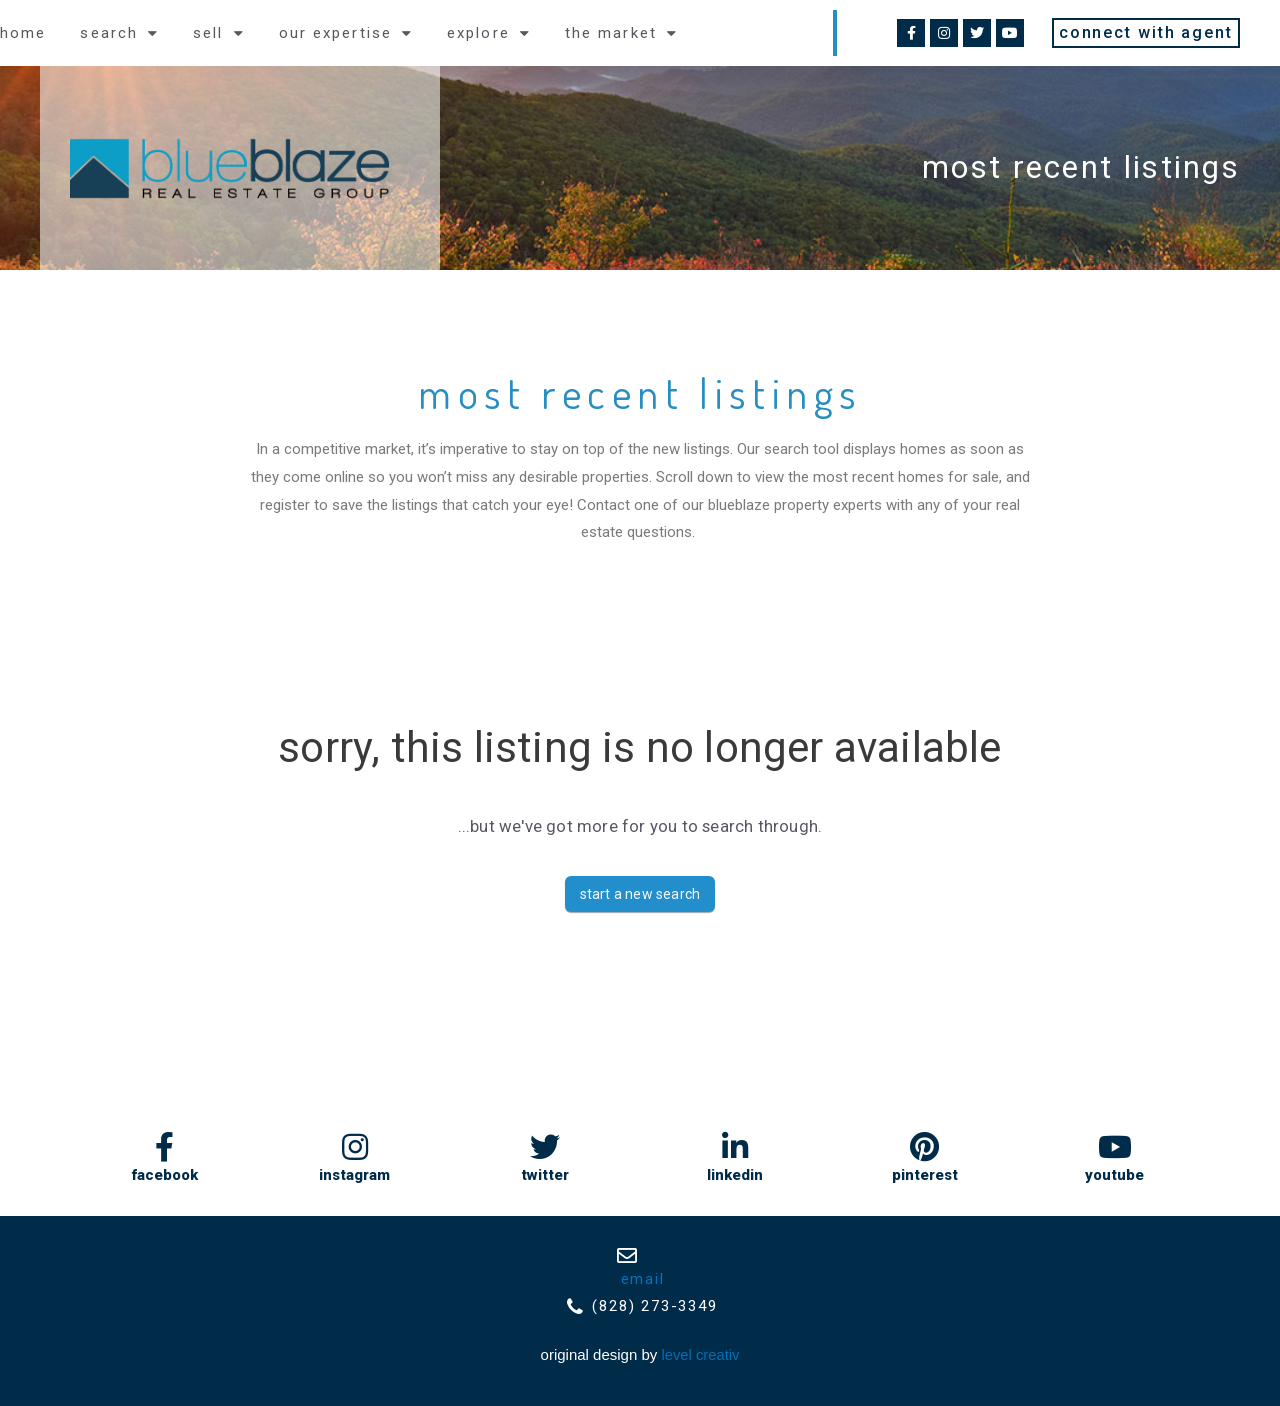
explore (489, 33)
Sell (219, 33)
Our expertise (346, 33)
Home (23, 33)
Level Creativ (700, 1355)
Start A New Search (640, 894)
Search (119, 33)
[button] (1146, 33)
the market (621, 33)
